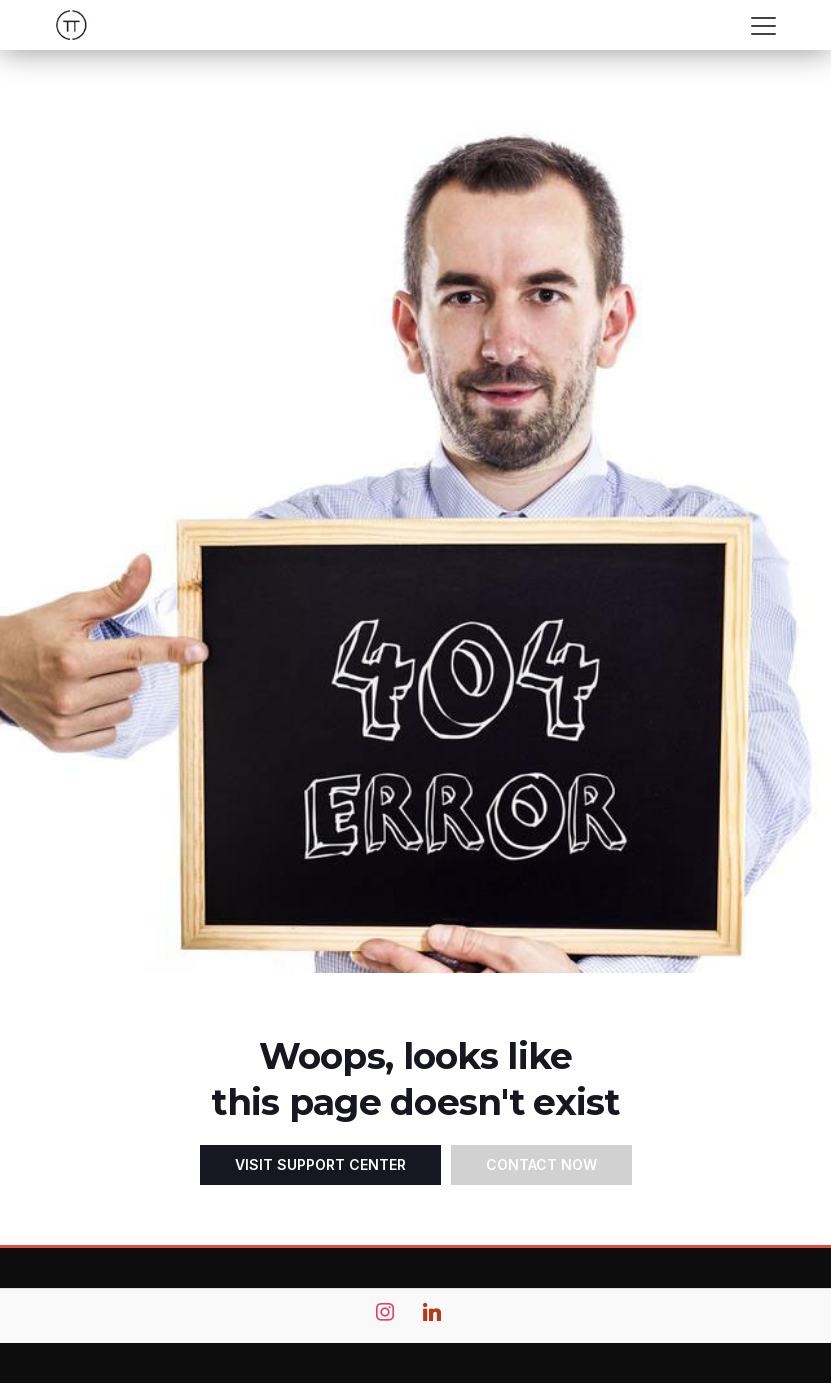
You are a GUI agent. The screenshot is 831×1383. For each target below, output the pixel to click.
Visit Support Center (320, 1164)
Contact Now (541, 1164)
